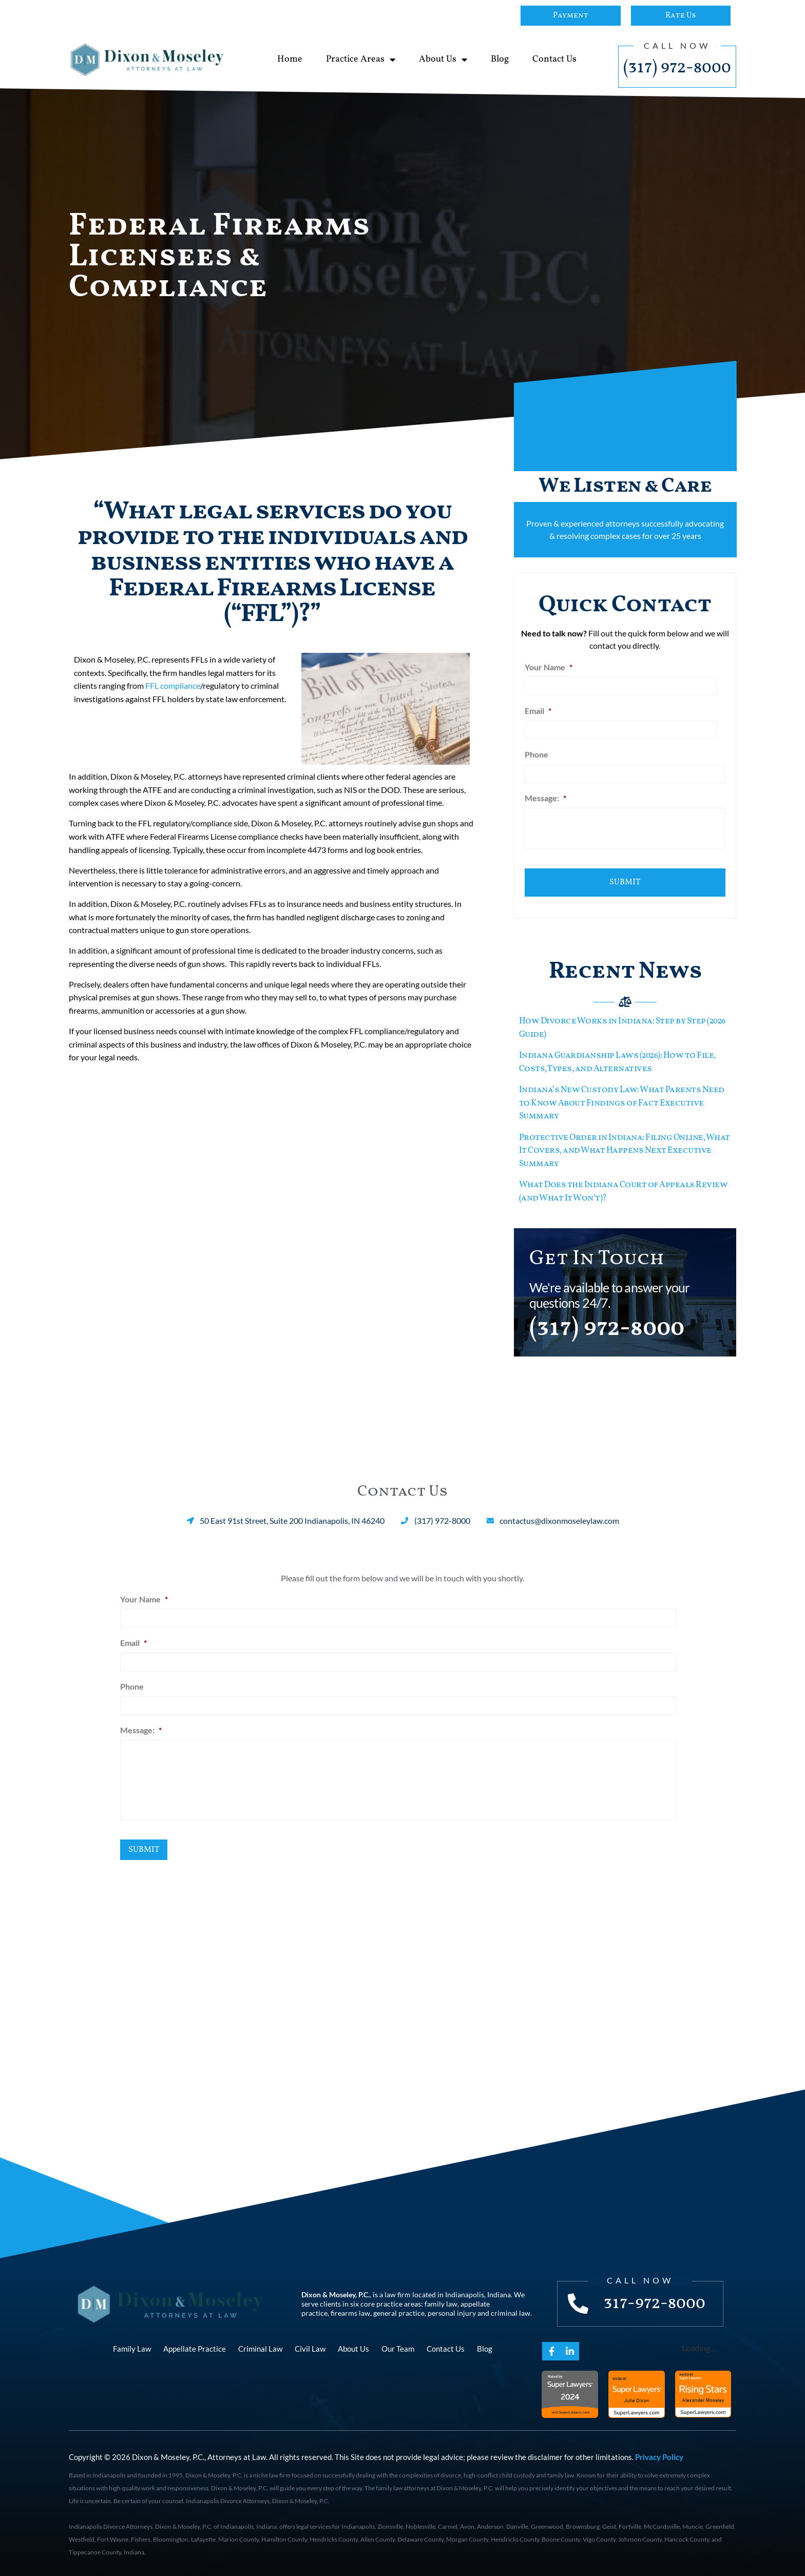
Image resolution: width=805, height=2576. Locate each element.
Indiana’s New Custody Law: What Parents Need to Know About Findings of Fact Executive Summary (621, 1100)
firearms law (350, 2310)
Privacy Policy (659, 2453)
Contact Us (554, 59)
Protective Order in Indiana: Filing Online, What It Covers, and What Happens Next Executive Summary (624, 1148)
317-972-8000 (655, 2300)
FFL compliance (172, 685)
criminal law (510, 2310)
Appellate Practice (194, 2345)
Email (538, 710)
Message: (545, 797)
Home (289, 59)
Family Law (132, 2345)
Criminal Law (260, 2345)
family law (441, 2300)
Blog (500, 59)
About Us (443, 59)
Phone (536, 753)
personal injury (452, 2310)
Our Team (397, 2345)
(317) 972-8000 (677, 67)
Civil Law (310, 2345)
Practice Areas (360, 59)
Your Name (548, 667)
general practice (399, 2310)
